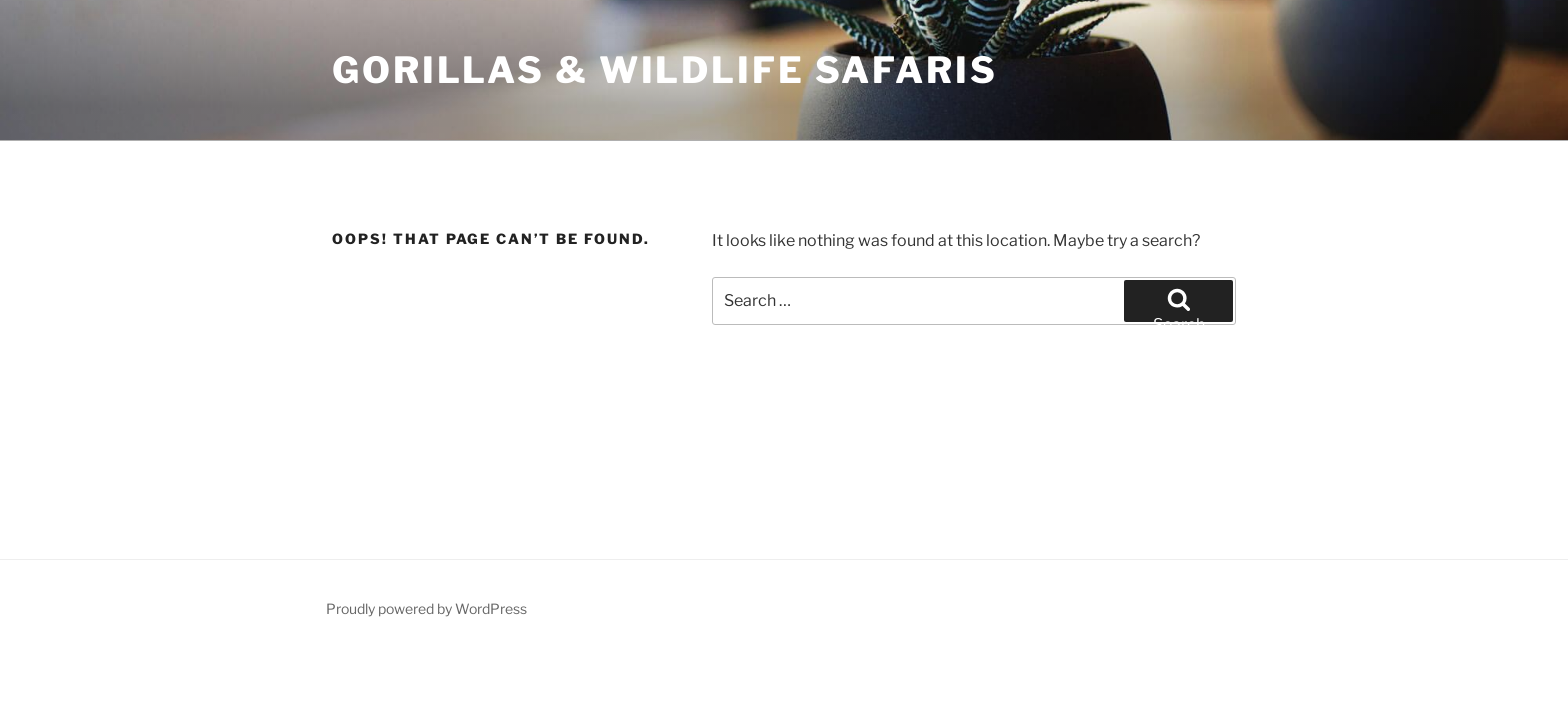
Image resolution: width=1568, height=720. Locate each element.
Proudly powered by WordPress (426, 608)
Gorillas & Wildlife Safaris (665, 70)
